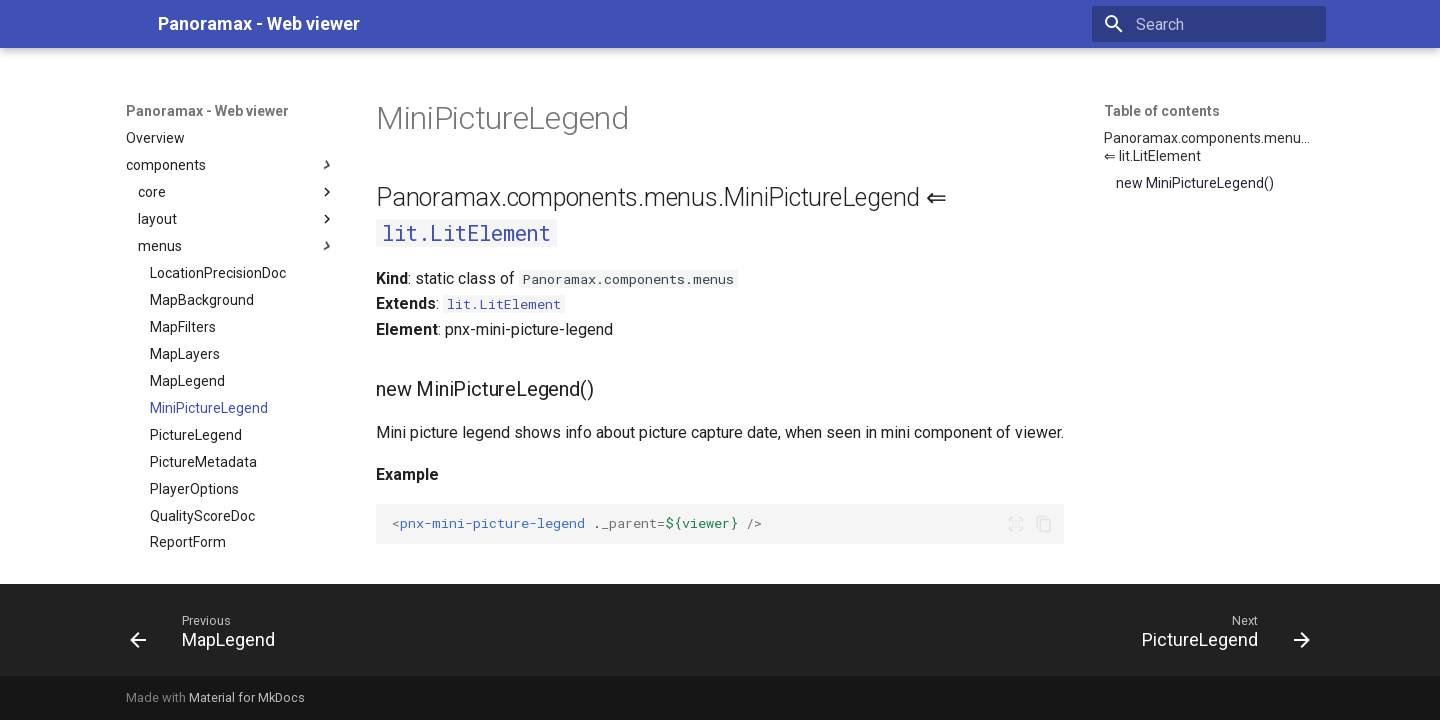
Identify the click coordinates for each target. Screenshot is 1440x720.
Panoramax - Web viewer (207, 111)
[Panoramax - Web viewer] (126, 24)
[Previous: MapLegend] (208, 636)
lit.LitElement (466, 233)
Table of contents (1162, 111)
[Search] (1209, 24)
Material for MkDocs (247, 697)
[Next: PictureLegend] (1220, 636)
